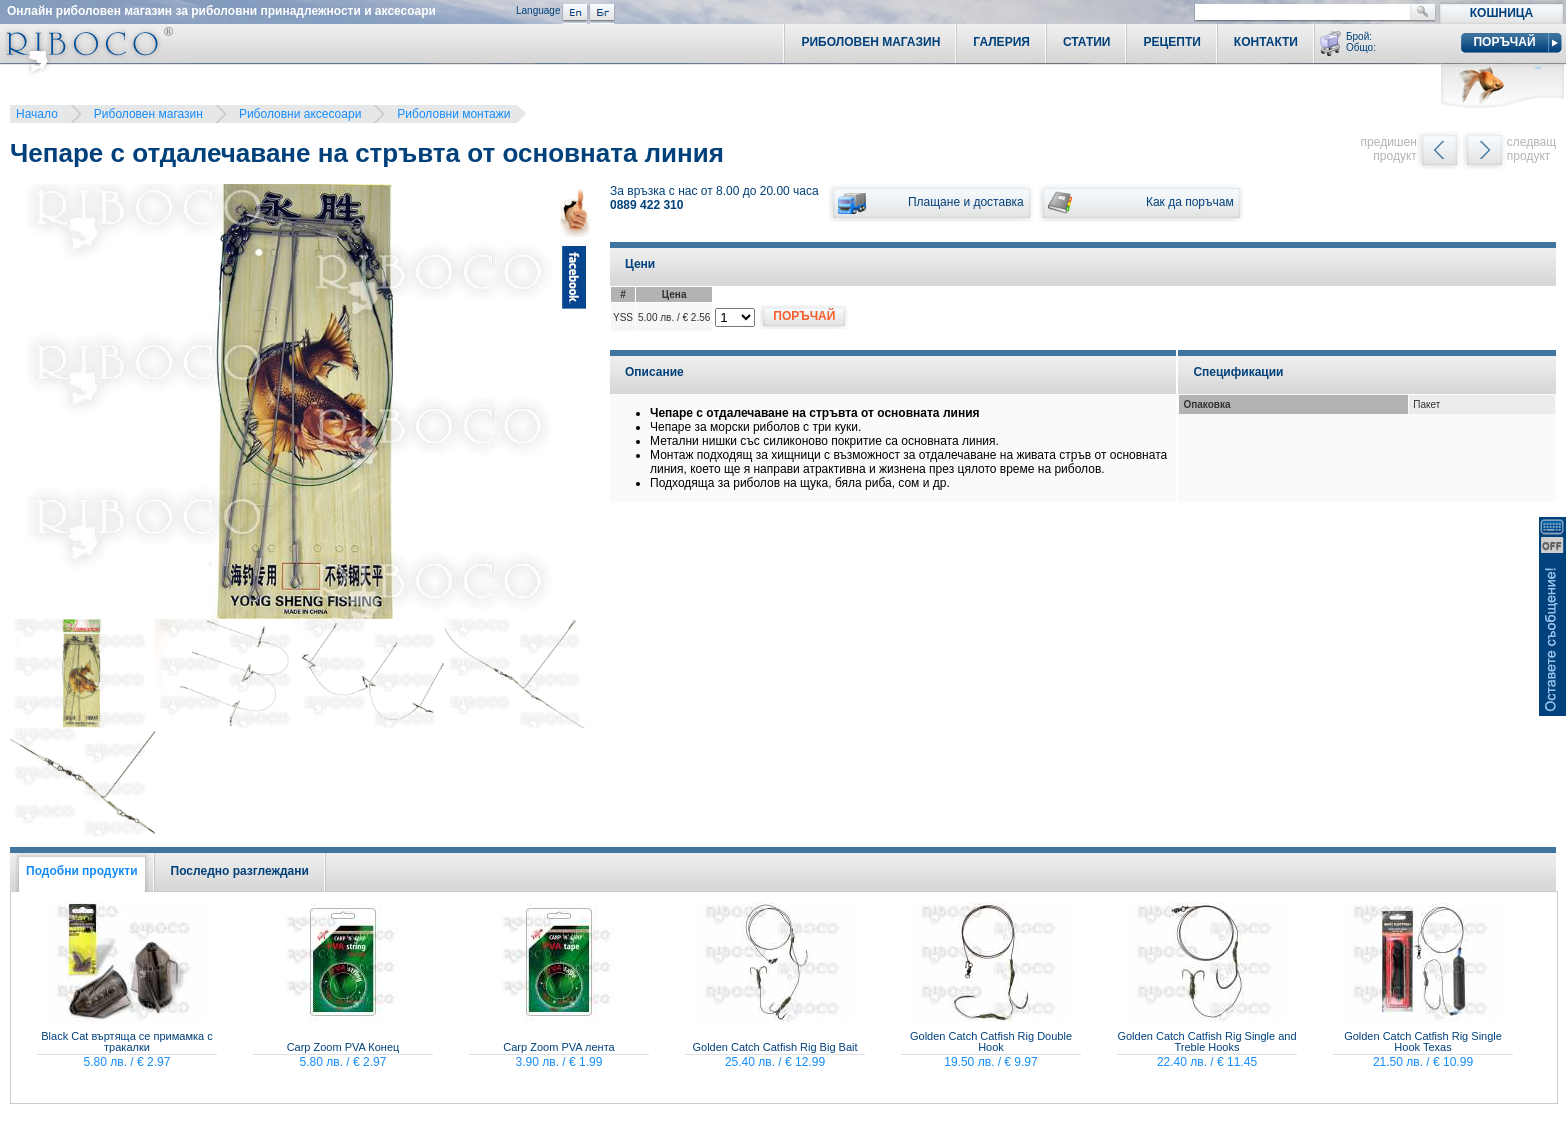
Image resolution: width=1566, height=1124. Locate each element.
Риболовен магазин (148, 114)
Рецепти (1171, 42)
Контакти (1266, 42)
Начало (37, 114)
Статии (1087, 42)
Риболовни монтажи (453, 114)
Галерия (1001, 42)
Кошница (1501, 13)
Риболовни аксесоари (300, 114)
